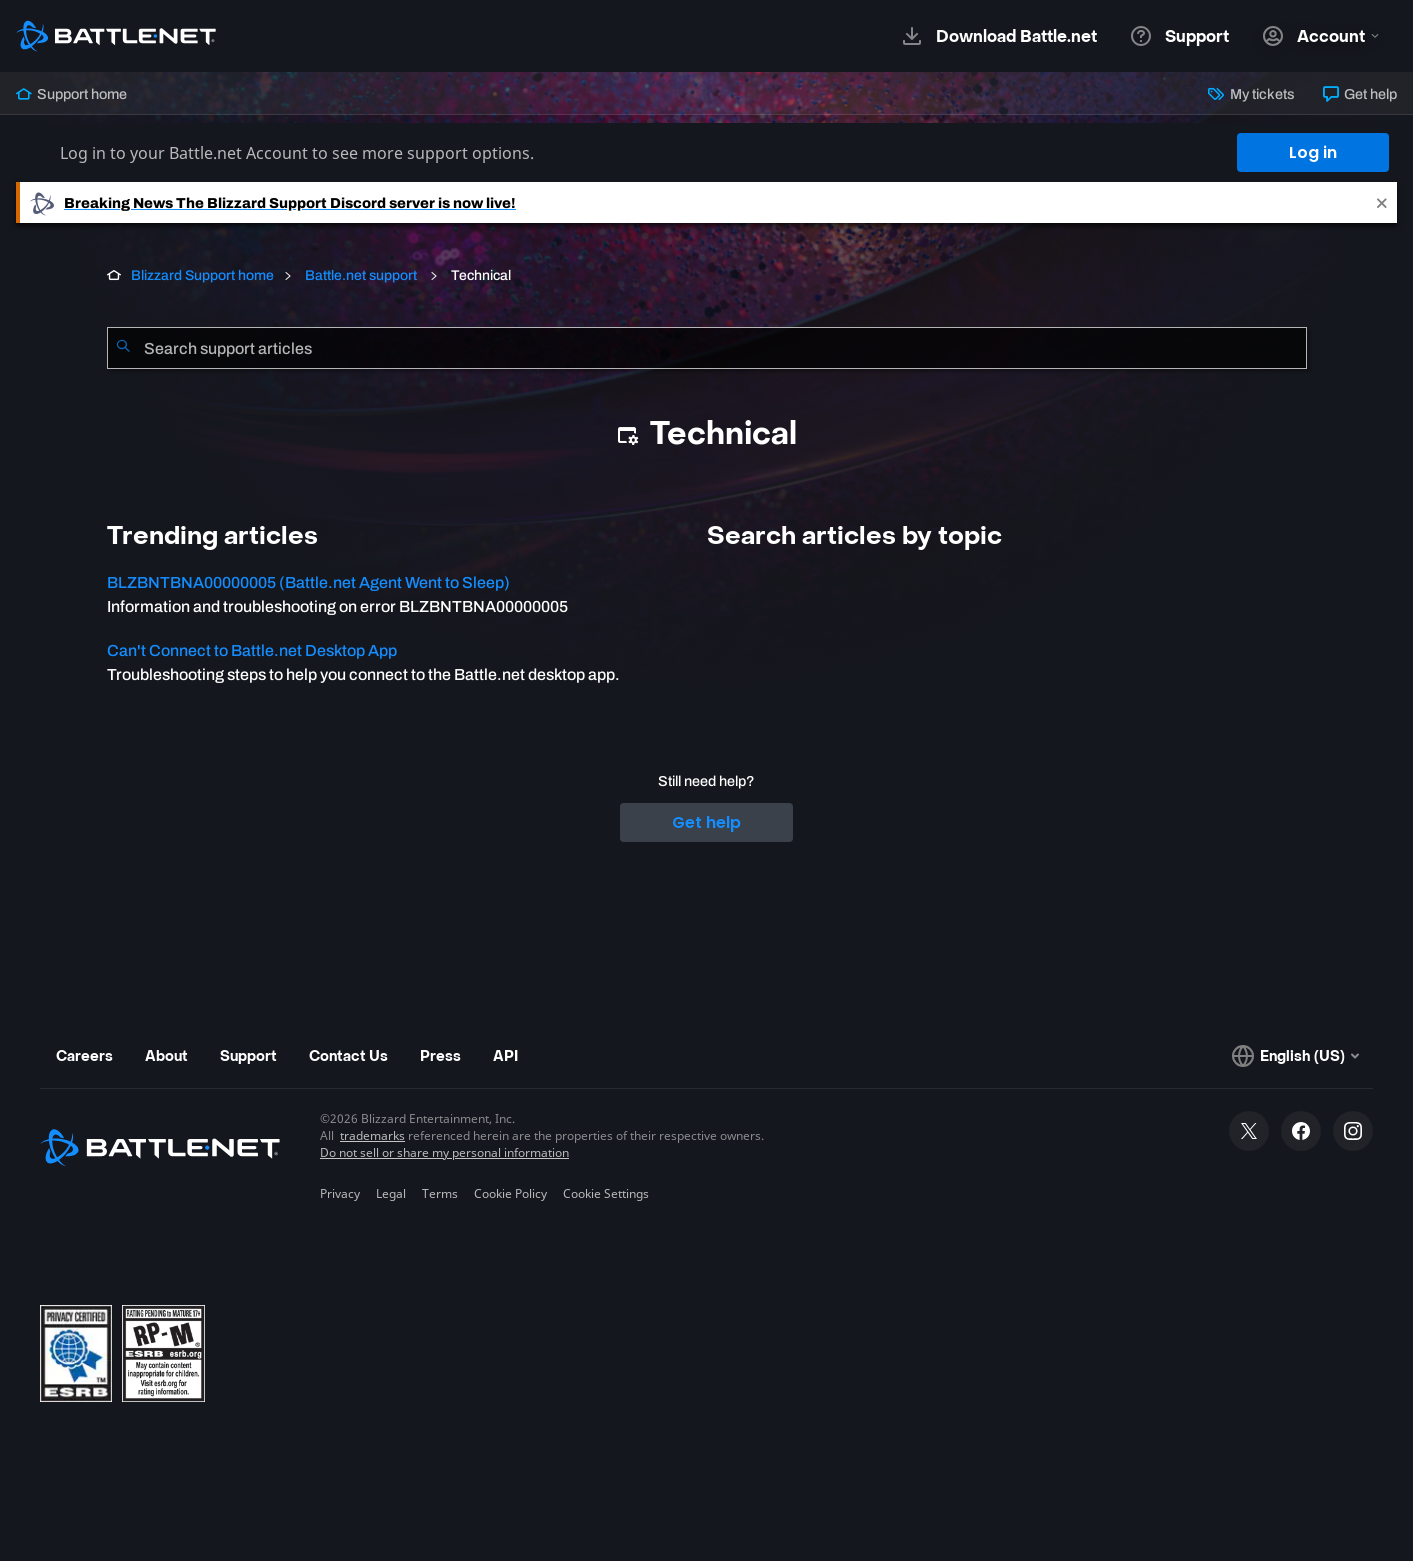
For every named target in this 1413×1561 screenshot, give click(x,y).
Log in (1313, 152)
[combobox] (707, 348)
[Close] (1382, 202)
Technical (479, 275)
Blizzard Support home (202, 275)
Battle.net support (361, 275)
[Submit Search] (123, 348)
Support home (71, 94)
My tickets (1251, 94)
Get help (1360, 94)
